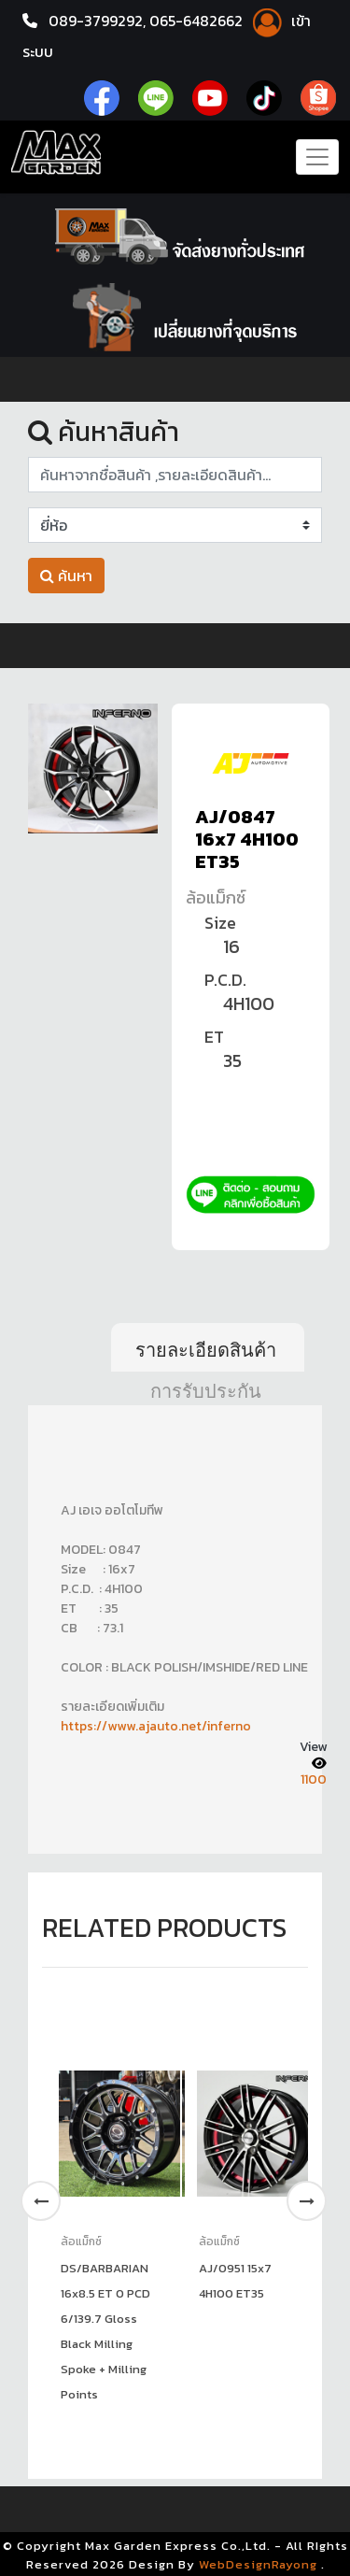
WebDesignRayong (258, 2561)
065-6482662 (199, 20)
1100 (314, 1777)
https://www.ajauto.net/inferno (156, 1725)
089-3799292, (97, 20)
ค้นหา (66, 575)
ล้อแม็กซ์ (215, 896)
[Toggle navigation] (317, 156)
